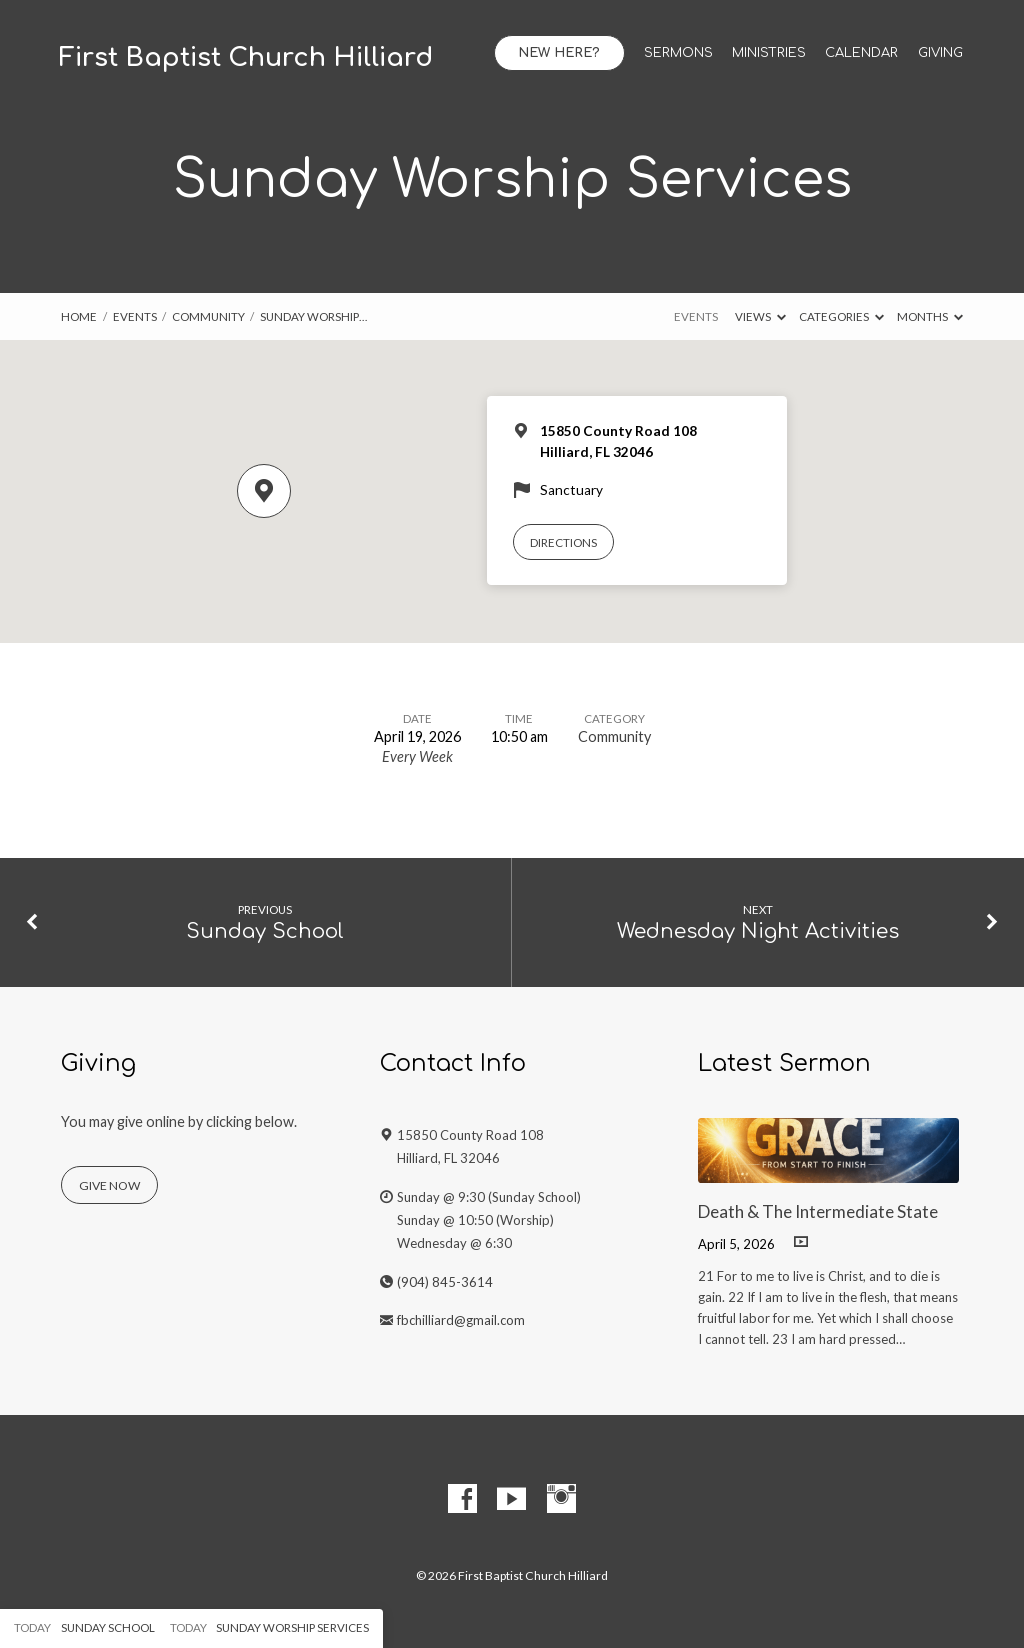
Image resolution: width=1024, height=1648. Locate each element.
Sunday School (265, 931)
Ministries (769, 53)
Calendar (861, 53)
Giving (940, 53)
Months (930, 316)
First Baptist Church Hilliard (246, 58)
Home (79, 316)
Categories (841, 316)
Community (208, 316)
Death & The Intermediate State (818, 1211)
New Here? (559, 53)
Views (760, 316)
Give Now (109, 1185)
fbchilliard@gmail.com (461, 1320)
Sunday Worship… (313, 316)
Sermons (678, 53)
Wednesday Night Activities (758, 931)
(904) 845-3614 (445, 1282)
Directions (563, 542)
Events (135, 316)
